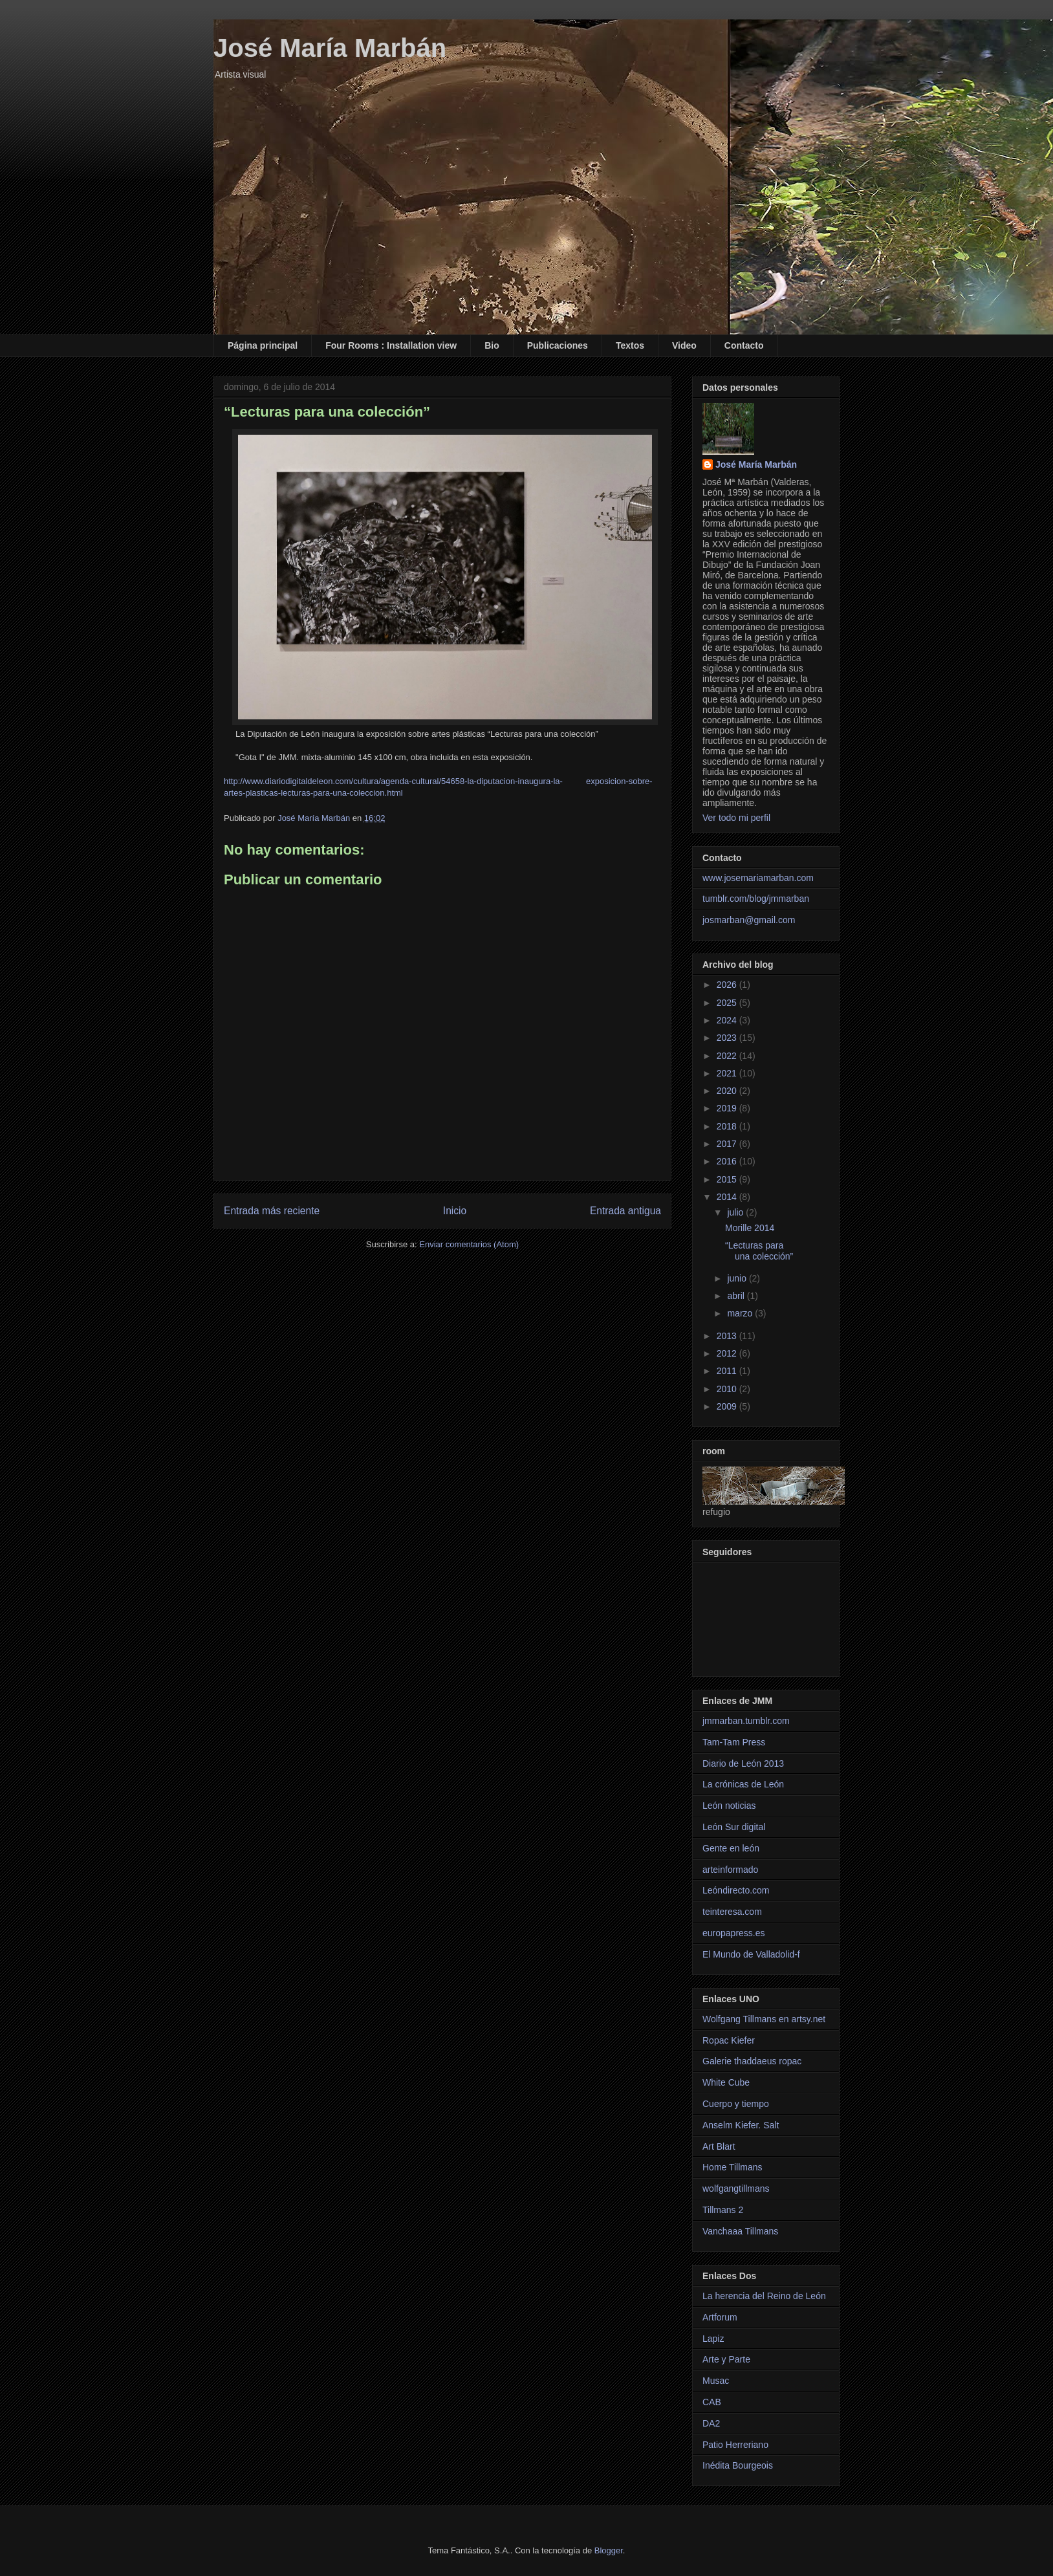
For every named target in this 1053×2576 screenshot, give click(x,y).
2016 (728, 1161)
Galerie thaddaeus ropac (751, 2061)
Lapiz (713, 2338)
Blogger (608, 2550)
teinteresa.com (732, 1911)
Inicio (454, 1210)
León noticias (729, 1805)
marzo (741, 1313)
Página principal (263, 345)
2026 (728, 984)
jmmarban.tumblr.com (746, 1721)
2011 (728, 1371)
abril (736, 1296)
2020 (728, 1091)
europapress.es (733, 1933)
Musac (715, 2380)
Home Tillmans (732, 2167)
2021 (728, 1073)
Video (684, 345)
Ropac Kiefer (728, 2040)
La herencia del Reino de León (764, 2296)
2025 (728, 1003)
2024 (728, 1020)
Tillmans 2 (722, 2210)
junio (737, 1278)
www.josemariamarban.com (758, 878)
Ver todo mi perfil (736, 818)
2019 (728, 1108)
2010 (728, 1389)
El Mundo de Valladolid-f (751, 1954)
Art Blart (718, 2146)
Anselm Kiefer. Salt (740, 2125)
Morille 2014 (749, 1228)
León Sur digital (733, 1827)
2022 (728, 1056)
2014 (728, 1197)
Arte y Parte (726, 2359)
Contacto (744, 345)
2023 (728, 1037)
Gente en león (730, 1848)
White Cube (726, 2082)
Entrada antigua (625, 1210)
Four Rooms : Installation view (391, 345)
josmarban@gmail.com (748, 920)
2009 (728, 1406)
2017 (728, 1144)
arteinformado (730, 1869)
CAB (711, 2402)
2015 (728, 1179)
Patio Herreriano (735, 2445)
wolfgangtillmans (736, 2188)
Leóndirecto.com (736, 1890)
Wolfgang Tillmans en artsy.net (763, 2019)
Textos (630, 345)
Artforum (719, 2317)
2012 (728, 1353)
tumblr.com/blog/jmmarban (755, 898)
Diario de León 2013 (743, 1763)
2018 (728, 1126)
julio (736, 1212)
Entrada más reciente (272, 1210)
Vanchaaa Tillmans (740, 2231)
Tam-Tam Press (733, 1742)
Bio (491, 345)
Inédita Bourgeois (737, 2465)
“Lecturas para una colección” (759, 1250)
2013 (728, 1336)
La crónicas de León (743, 1784)
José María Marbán (329, 48)
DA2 (711, 2423)
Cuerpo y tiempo (735, 2104)
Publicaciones (557, 345)
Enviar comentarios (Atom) (469, 1244)
